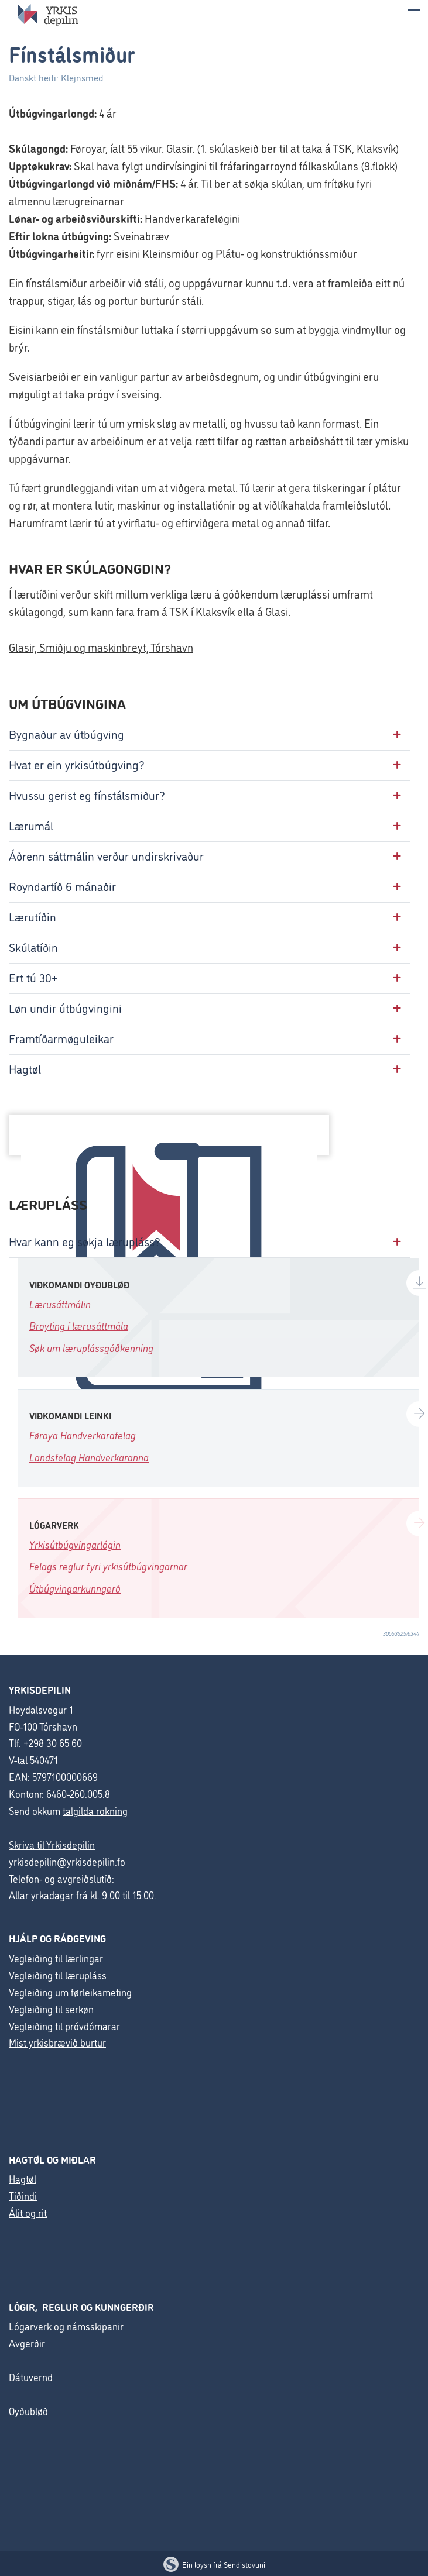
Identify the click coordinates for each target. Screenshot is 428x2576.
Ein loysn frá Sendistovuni (214, 2564)
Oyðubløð (28, 2410)
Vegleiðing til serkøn (51, 2009)
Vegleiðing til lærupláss (58, 1975)
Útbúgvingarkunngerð (75, 1588)
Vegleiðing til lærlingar (57, 1958)
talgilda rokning (95, 1810)
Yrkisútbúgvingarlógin (75, 1544)
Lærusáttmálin (60, 1304)
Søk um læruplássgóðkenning (91, 1347)
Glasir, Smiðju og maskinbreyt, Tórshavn (101, 647)
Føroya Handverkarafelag (82, 1435)
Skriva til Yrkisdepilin (52, 1844)
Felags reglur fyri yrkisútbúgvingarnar (108, 1566)
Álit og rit (28, 2212)
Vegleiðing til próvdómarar (64, 2025)
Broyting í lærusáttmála (78, 1325)
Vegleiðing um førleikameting (70, 1992)
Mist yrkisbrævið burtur (57, 2042)
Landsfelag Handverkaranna (89, 1457)
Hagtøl (22, 2178)
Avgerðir (27, 2343)
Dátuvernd (31, 2377)
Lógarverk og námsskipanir (66, 2326)
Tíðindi (23, 2195)
